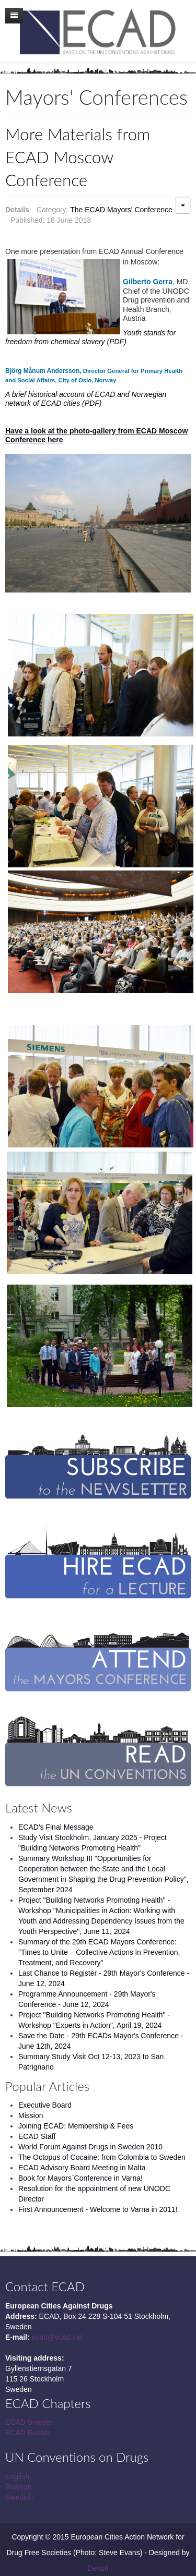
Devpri (97, 2568)
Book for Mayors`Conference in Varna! (80, 2178)
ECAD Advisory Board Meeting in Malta (82, 2167)
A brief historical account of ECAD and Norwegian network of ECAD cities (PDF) (85, 399)
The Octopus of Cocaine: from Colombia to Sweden (102, 2157)
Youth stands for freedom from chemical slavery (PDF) (90, 337)
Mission (30, 2115)
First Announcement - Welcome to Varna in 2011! (98, 2209)
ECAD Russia (27, 2432)
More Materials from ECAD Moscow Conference (77, 157)
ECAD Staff (36, 2136)
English (17, 2476)
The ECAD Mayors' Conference (121, 209)
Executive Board (45, 2105)
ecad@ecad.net (57, 2337)
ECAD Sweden (29, 2422)
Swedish (19, 2497)
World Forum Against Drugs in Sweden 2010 (90, 2147)
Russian (18, 2487)
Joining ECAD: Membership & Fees (75, 2126)
